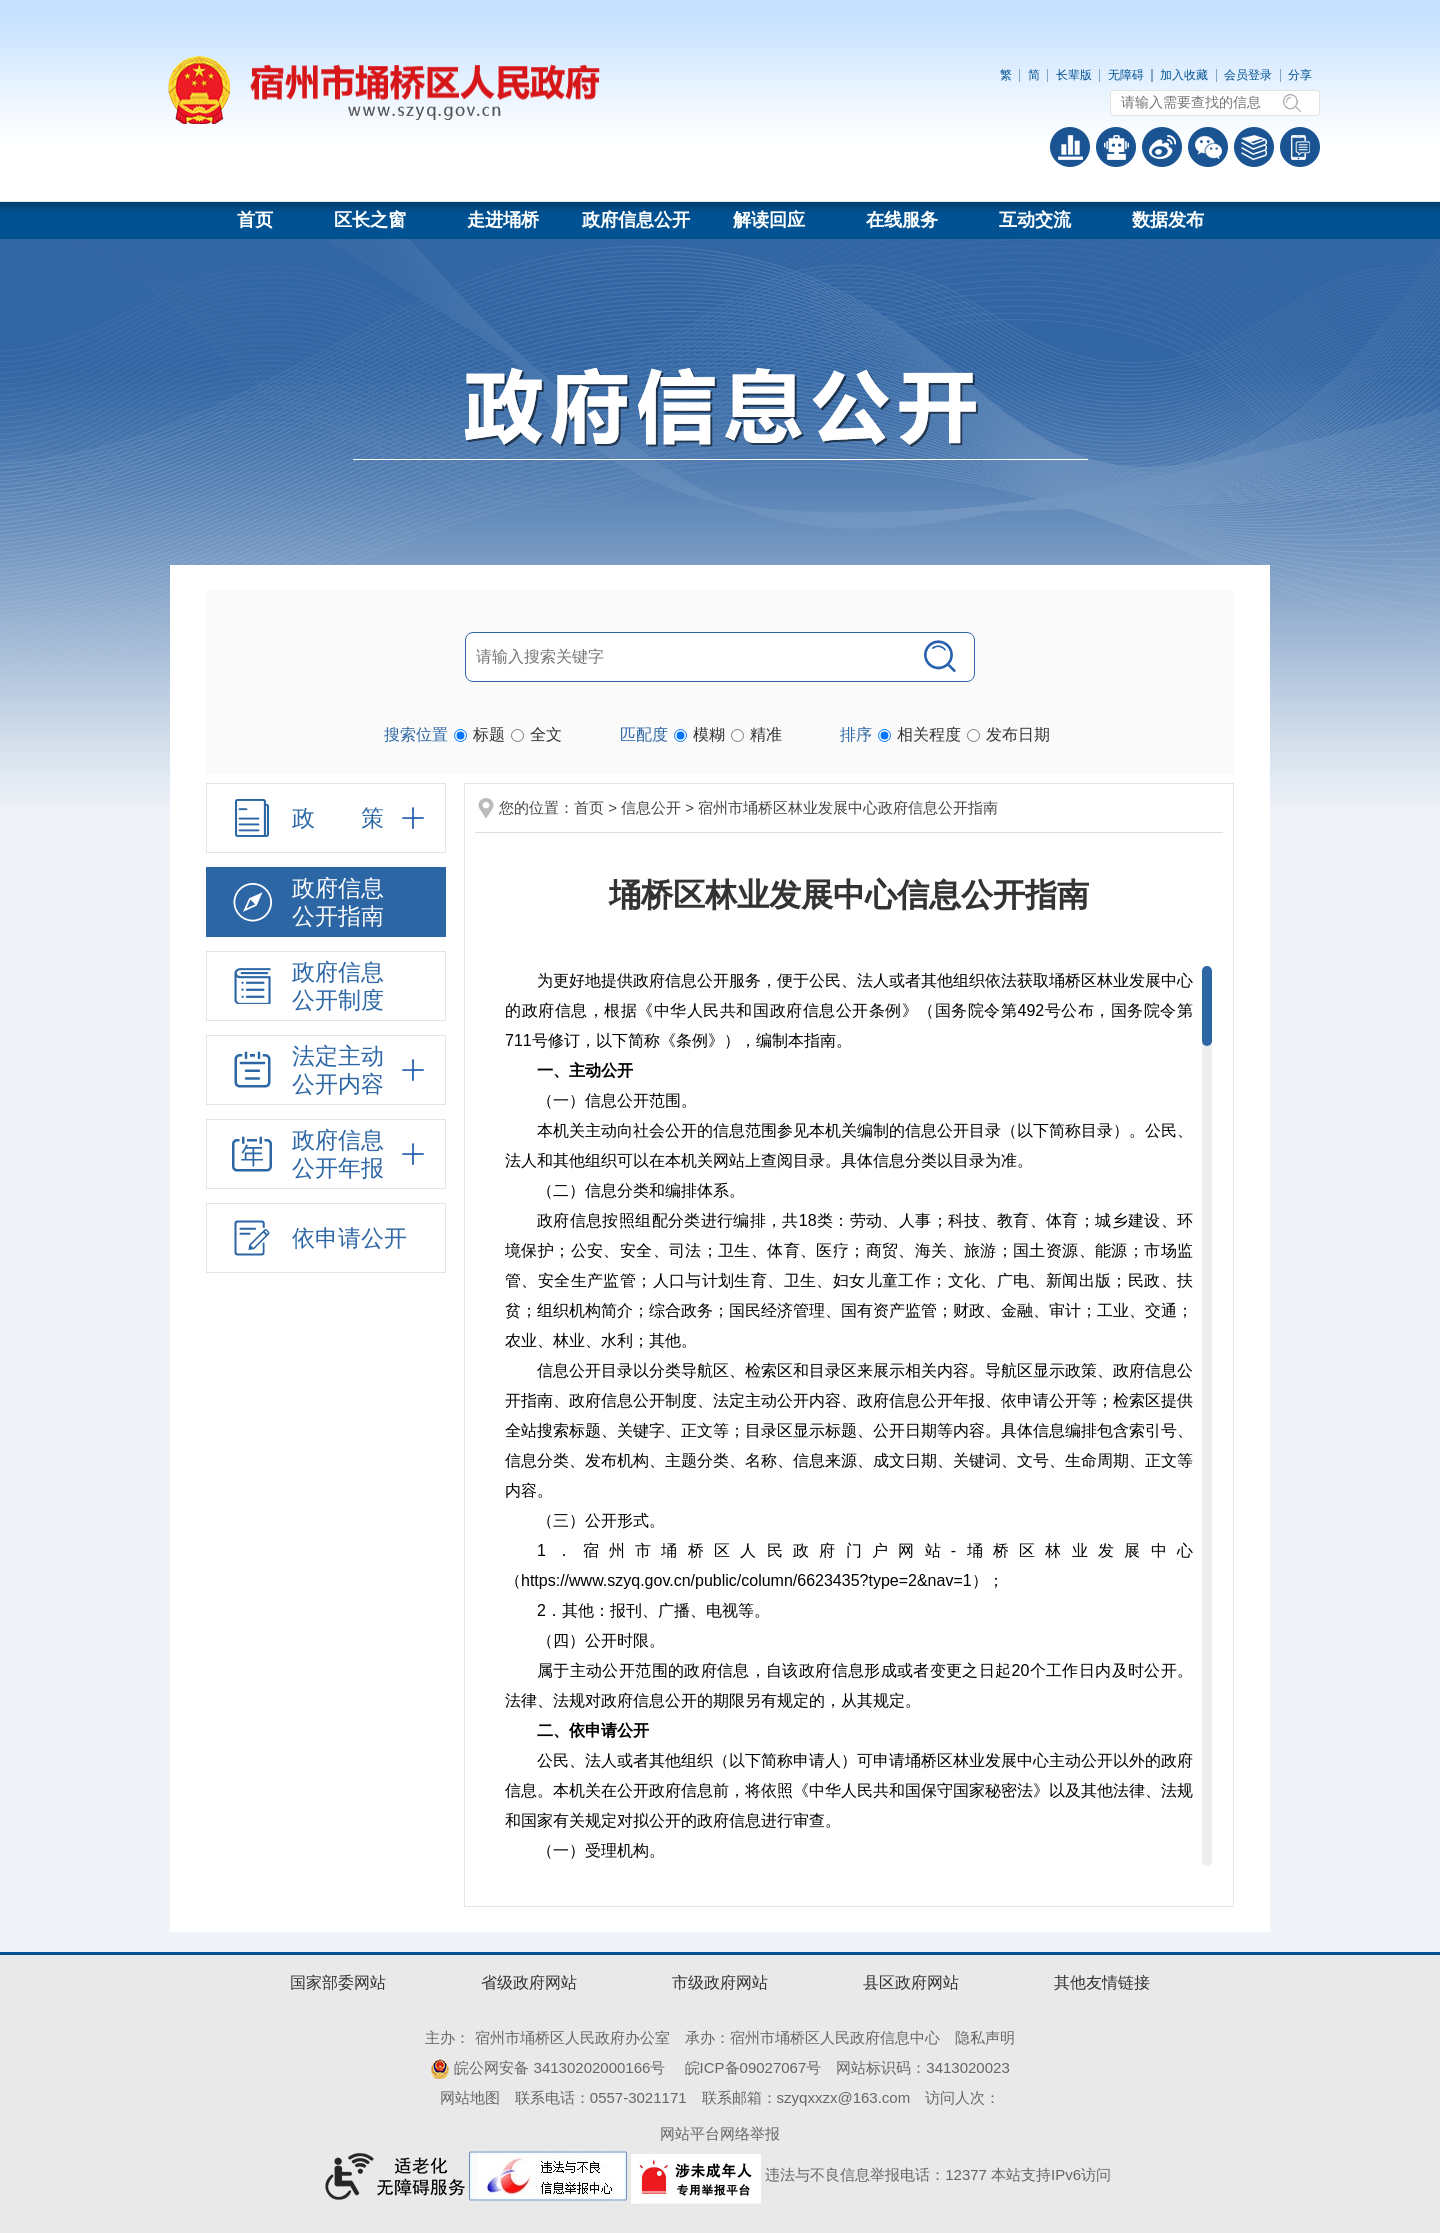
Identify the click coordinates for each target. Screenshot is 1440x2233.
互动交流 (1035, 220)
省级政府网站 (529, 1982)
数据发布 (1168, 220)
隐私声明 (985, 2037)
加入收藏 (1184, 75)
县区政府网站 (911, 1982)
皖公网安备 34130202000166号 (547, 2067)
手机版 (1300, 147)
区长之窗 (370, 220)
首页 (255, 220)
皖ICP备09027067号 (753, 2067)
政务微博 (1162, 147)
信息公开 (651, 807)
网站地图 (470, 2097)
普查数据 (1070, 147)
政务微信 (1208, 147)
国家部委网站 (338, 1982)
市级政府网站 (720, 1982)
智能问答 (1116, 147)
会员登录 (1248, 75)
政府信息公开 (636, 220)
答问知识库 (1254, 147)
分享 (1300, 75)
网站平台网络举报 (720, 2133)
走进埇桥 (503, 220)
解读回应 (769, 220)
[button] (1074, 75)
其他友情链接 (1102, 1982)
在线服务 (902, 220)
